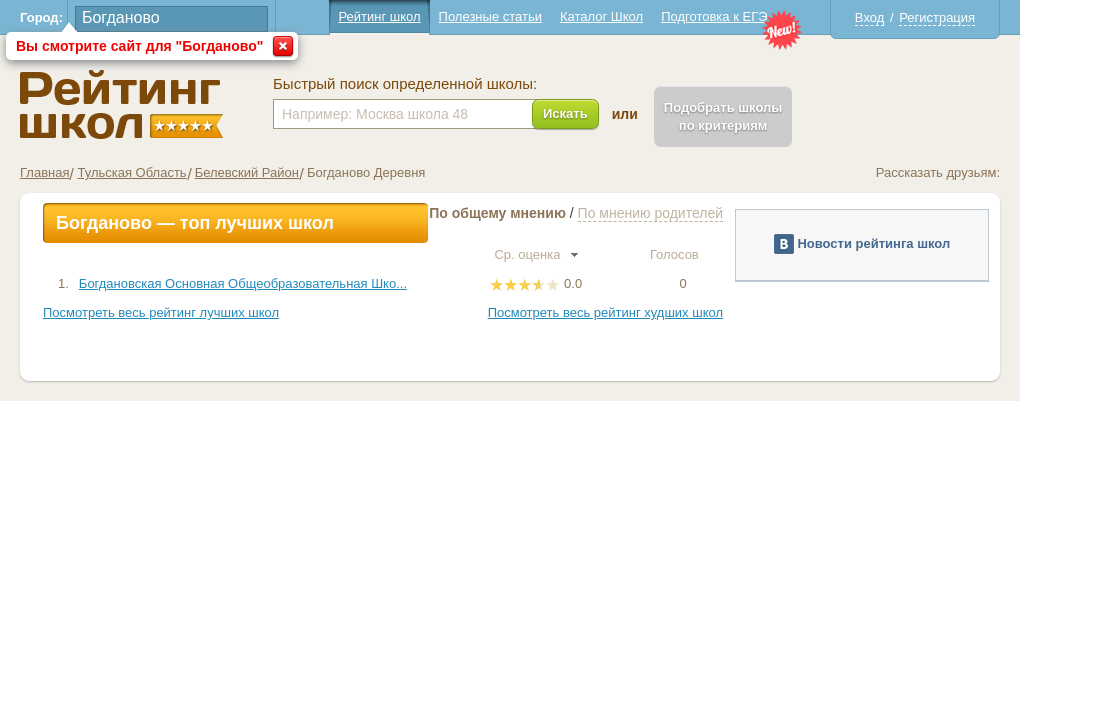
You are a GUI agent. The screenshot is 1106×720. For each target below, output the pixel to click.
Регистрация (980, 17)
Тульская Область (174, 172)
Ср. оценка (579, 254)
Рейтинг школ (422, 16)
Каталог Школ (644, 16)
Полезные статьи (533, 16)
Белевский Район (290, 172)
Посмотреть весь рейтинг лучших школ (204, 312)
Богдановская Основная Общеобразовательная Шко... (286, 283)
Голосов (726, 254)
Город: (84, 17)
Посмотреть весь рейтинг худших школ (648, 312)
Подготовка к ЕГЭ (757, 16)
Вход (912, 17)
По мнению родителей (693, 213)
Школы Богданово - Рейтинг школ (164, 104)
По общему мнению (540, 213)
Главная (87, 172)
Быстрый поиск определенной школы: (448, 84)
